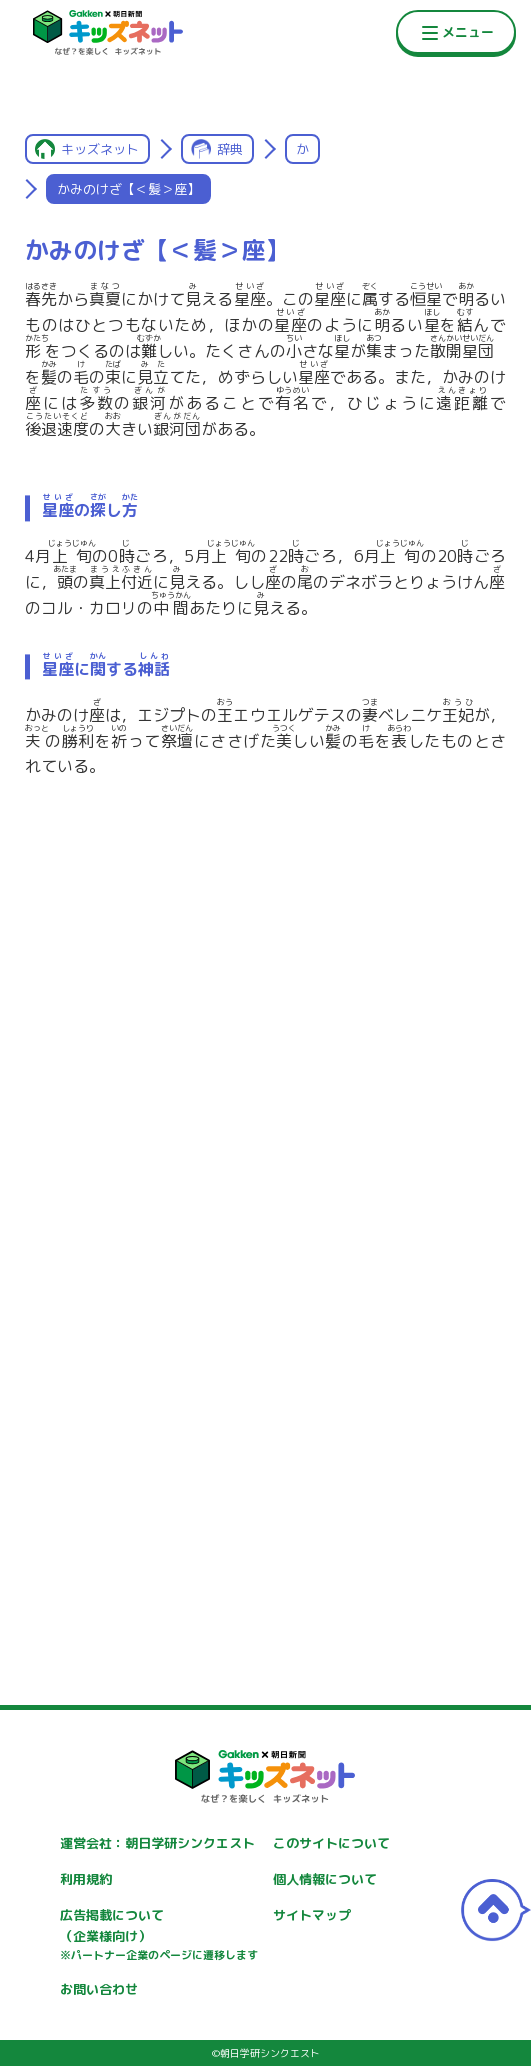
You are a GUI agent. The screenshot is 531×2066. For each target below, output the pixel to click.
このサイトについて (331, 1843)
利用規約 (86, 1879)
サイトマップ (312, 1915)
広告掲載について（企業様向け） (159, 1935)
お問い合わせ (99, 1989)
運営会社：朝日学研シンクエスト (157, 1843)
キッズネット (100, 149)
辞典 (230, 149)
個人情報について (325, 1879)
